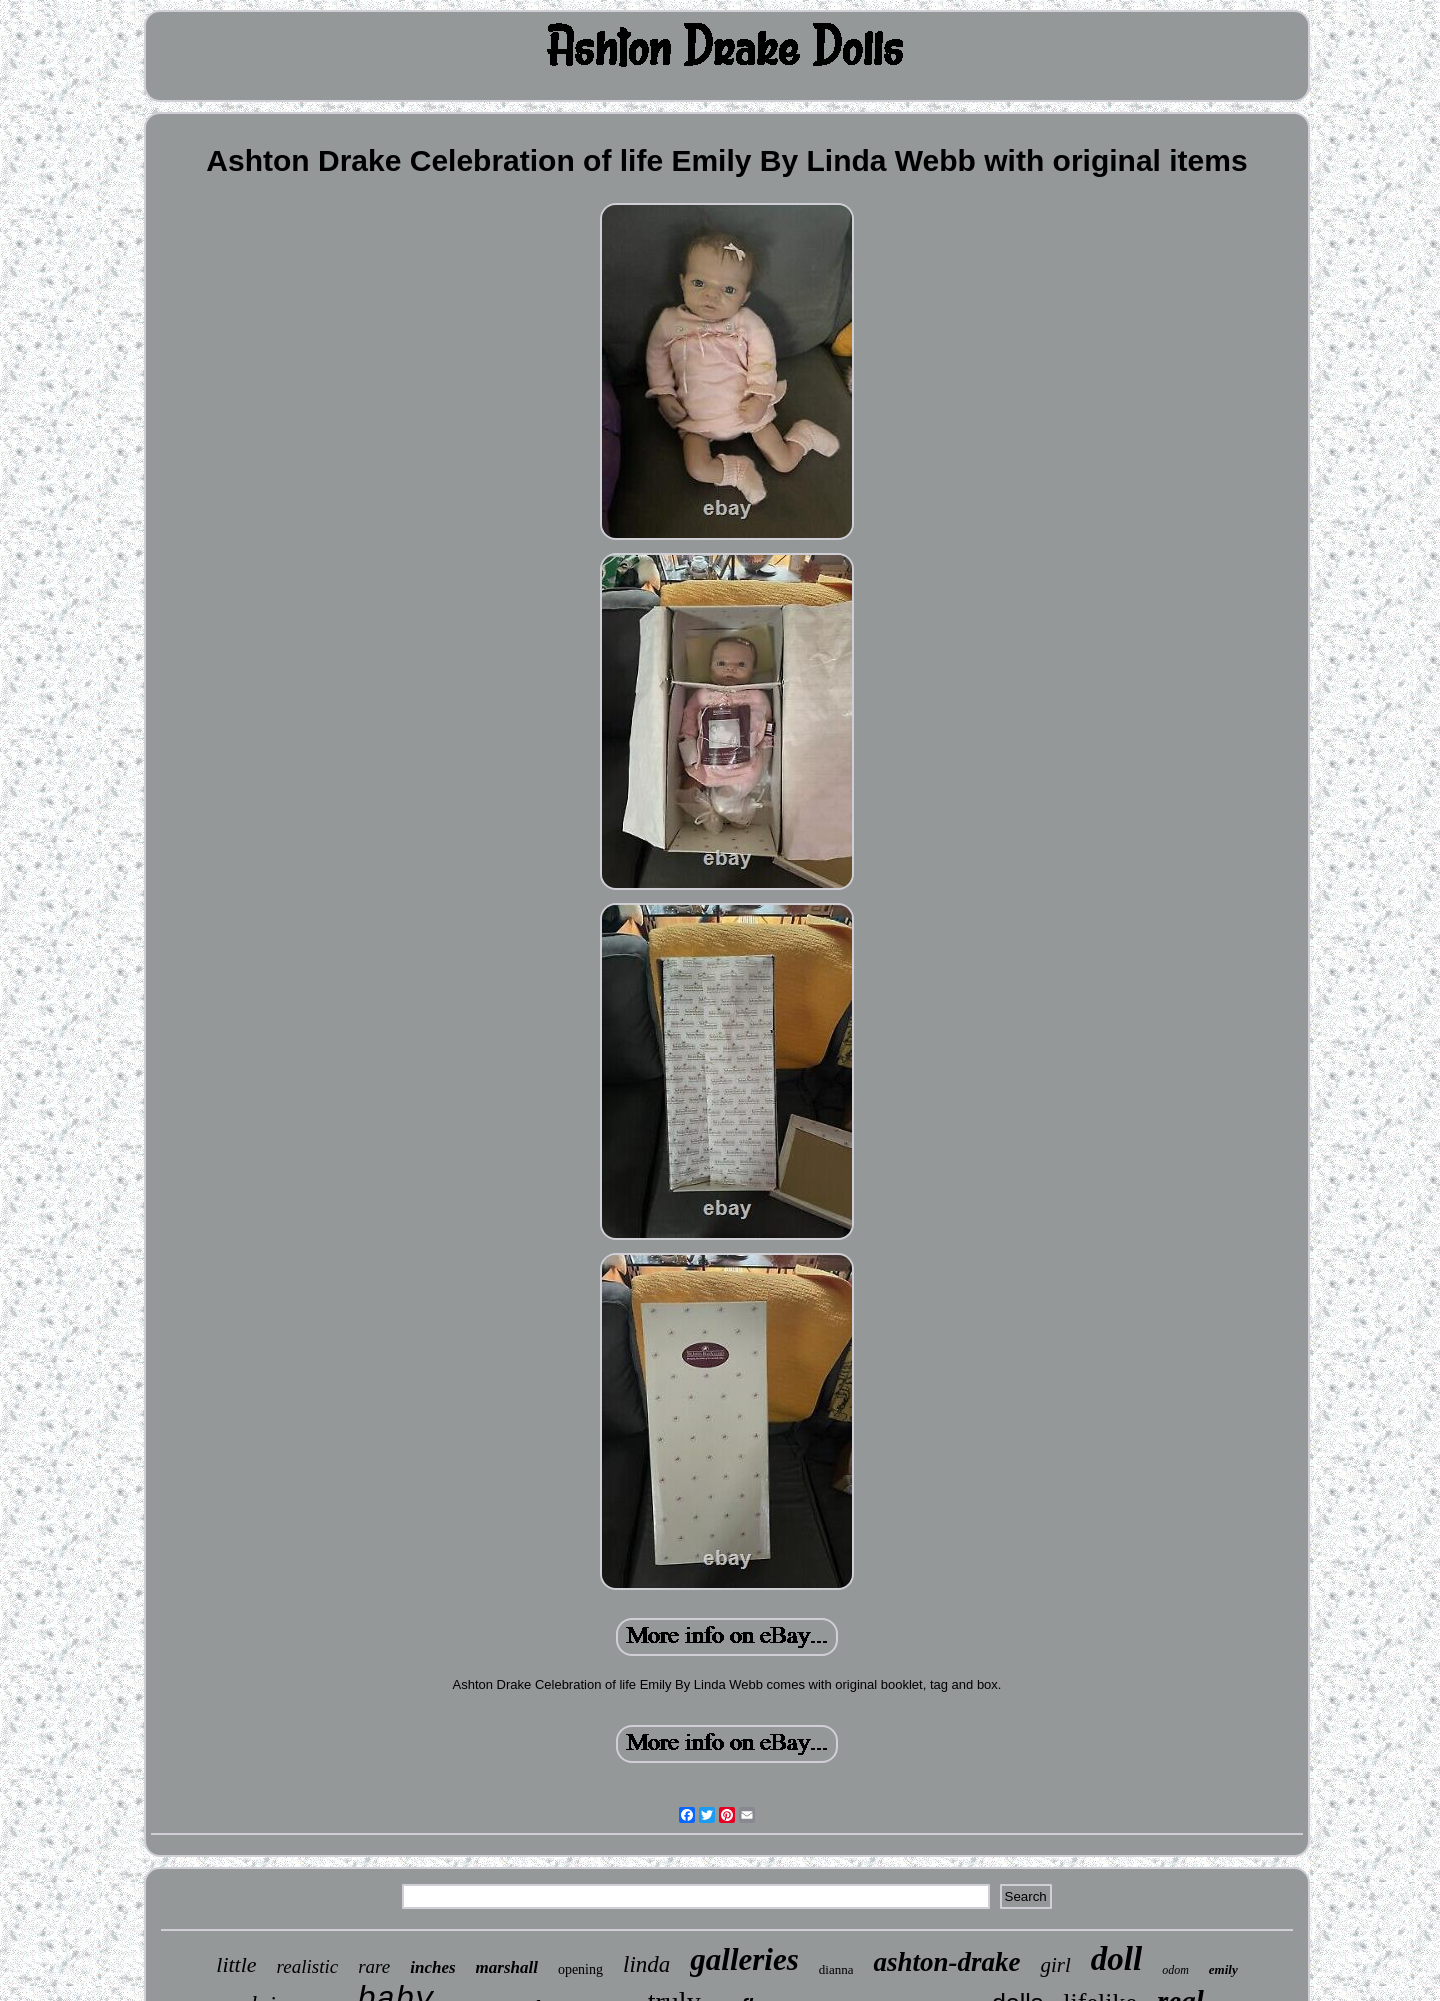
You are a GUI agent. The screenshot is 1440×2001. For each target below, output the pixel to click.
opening (580, 1969)
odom (1175, 1970)
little (236, 1964)
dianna (836, 1969)
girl (1055, 1965)
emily (1223, 1969)
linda (646, 1964)
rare (374, 1966)
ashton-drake (946, 1962)
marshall (507, 1967)
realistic (308, 1966)
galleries (744, 1959)
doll (1116, 1959)
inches (432, 1967)
